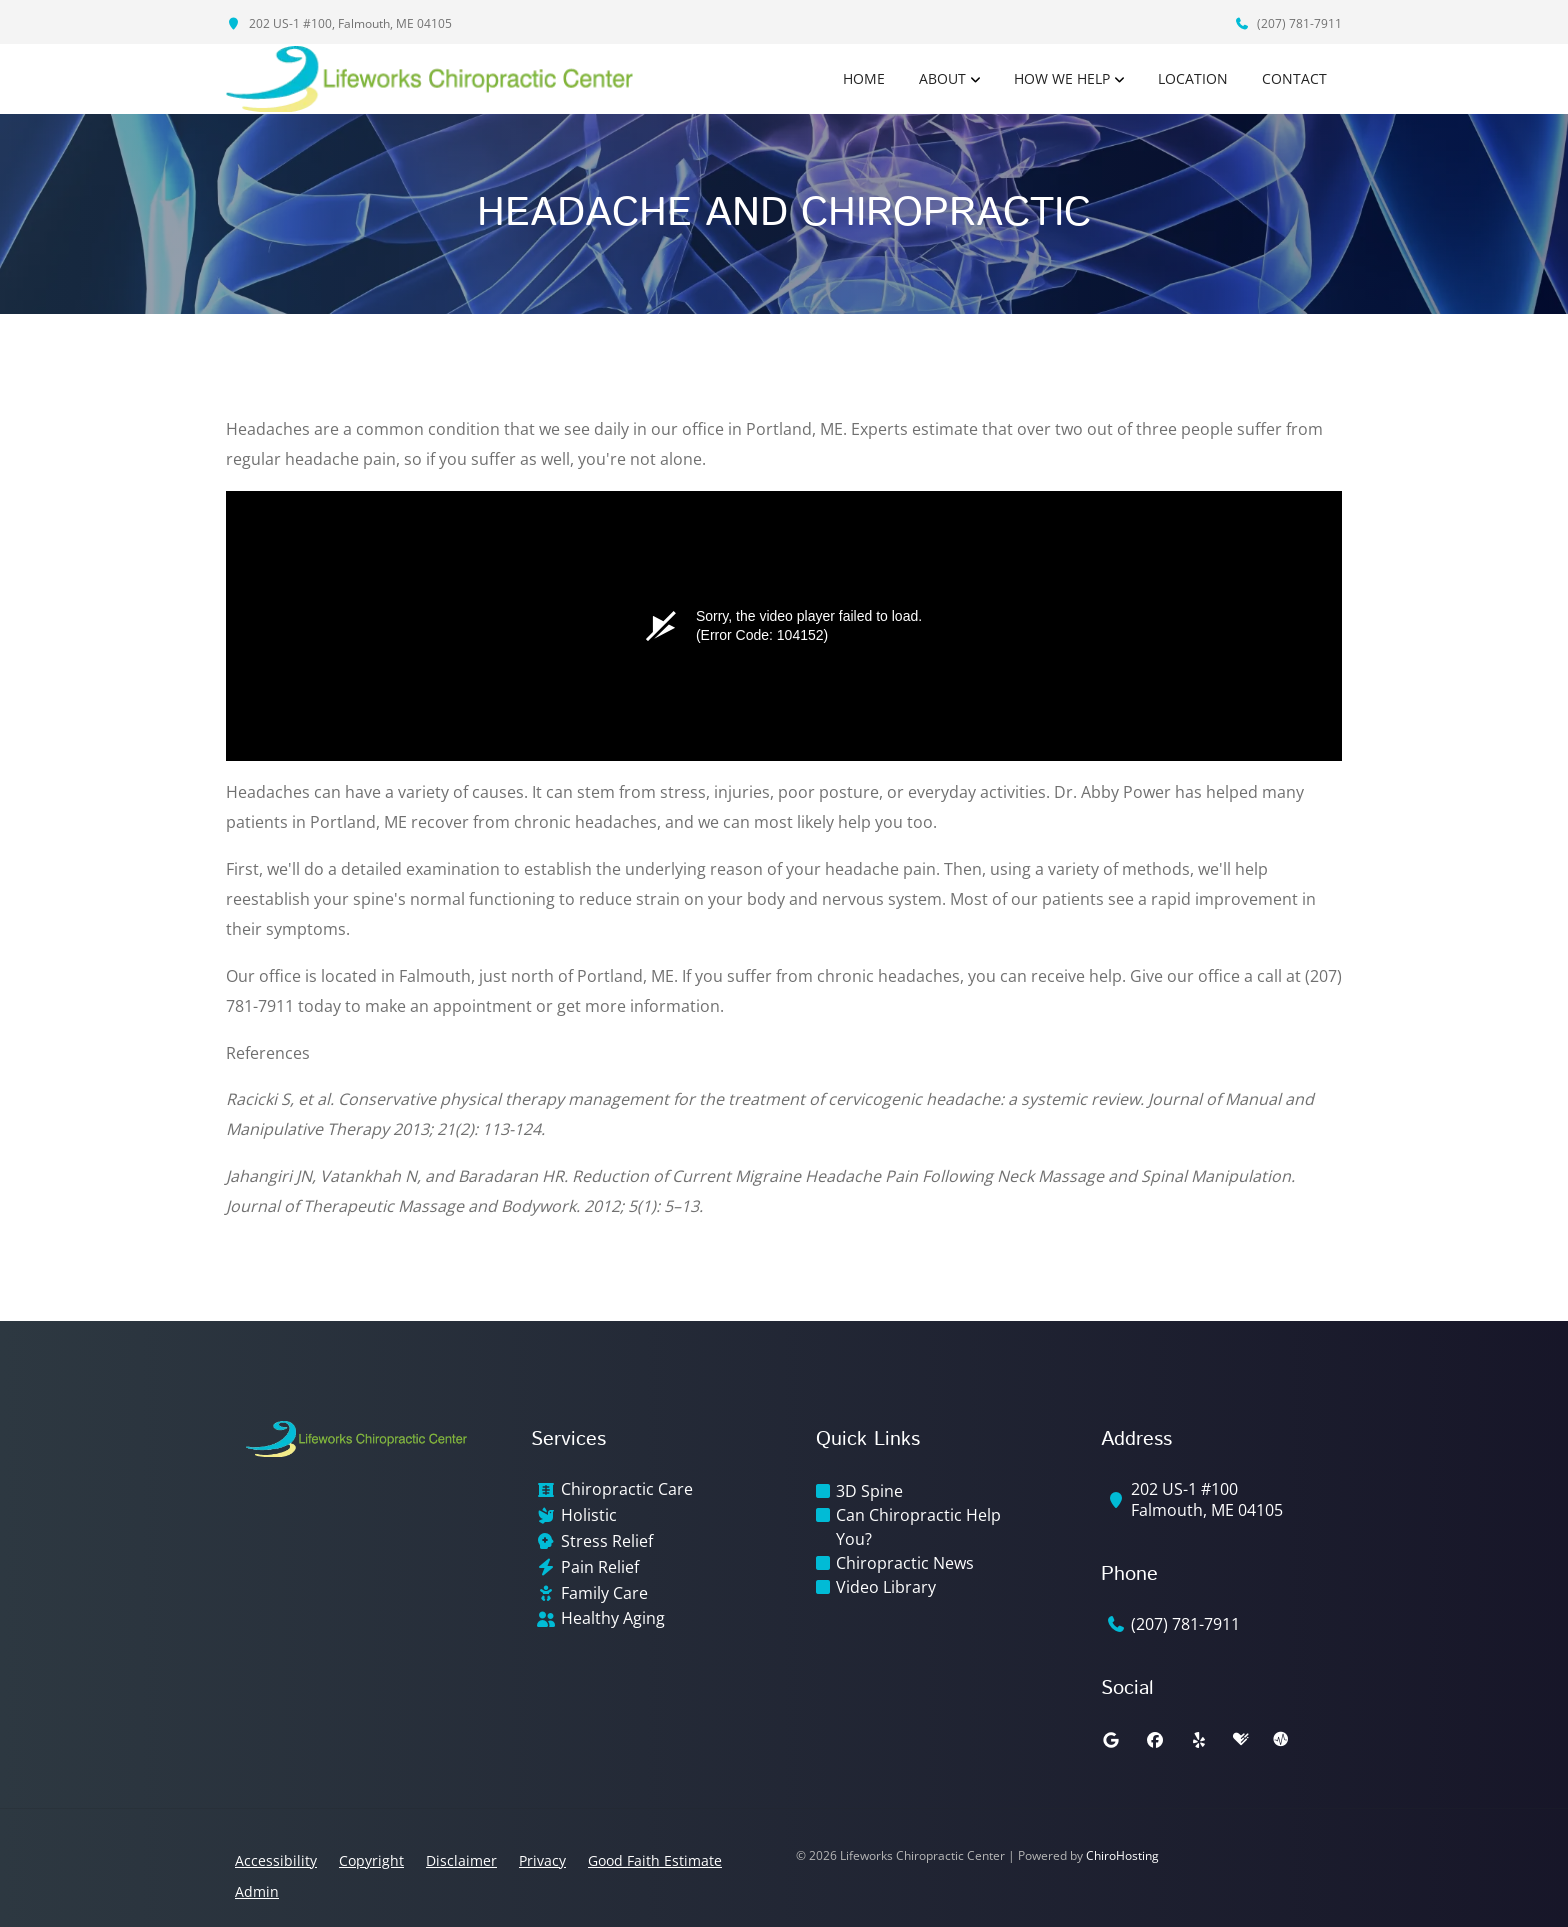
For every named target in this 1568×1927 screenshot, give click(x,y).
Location (1193, 78)
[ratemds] (1281, 1740)
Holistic (589, 1515)
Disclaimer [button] (461, 1860)
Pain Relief (600, 1567)
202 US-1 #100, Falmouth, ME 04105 (339, 23)
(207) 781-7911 (1288, 23)
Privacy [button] (542, 1860)
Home (864, 78)
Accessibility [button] (276, 1860)
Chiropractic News (905, 1563)
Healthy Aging (613, 1618)
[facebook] (1155, 1740)
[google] (1111, 1740)
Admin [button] (257, 1891)
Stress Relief (607, 1541)
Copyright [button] (371, 1860)
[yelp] (1199, 1740)
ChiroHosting (1122, 1855)
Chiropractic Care (627, 1489)
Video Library (886, 1587)
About (942, 78)
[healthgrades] (1241, 1740)
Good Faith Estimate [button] (655, 1860)
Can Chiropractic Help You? (918, 1527)
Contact (1294, 78)
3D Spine (869, 1491)
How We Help (1062, 78)
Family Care (604, 1593)
